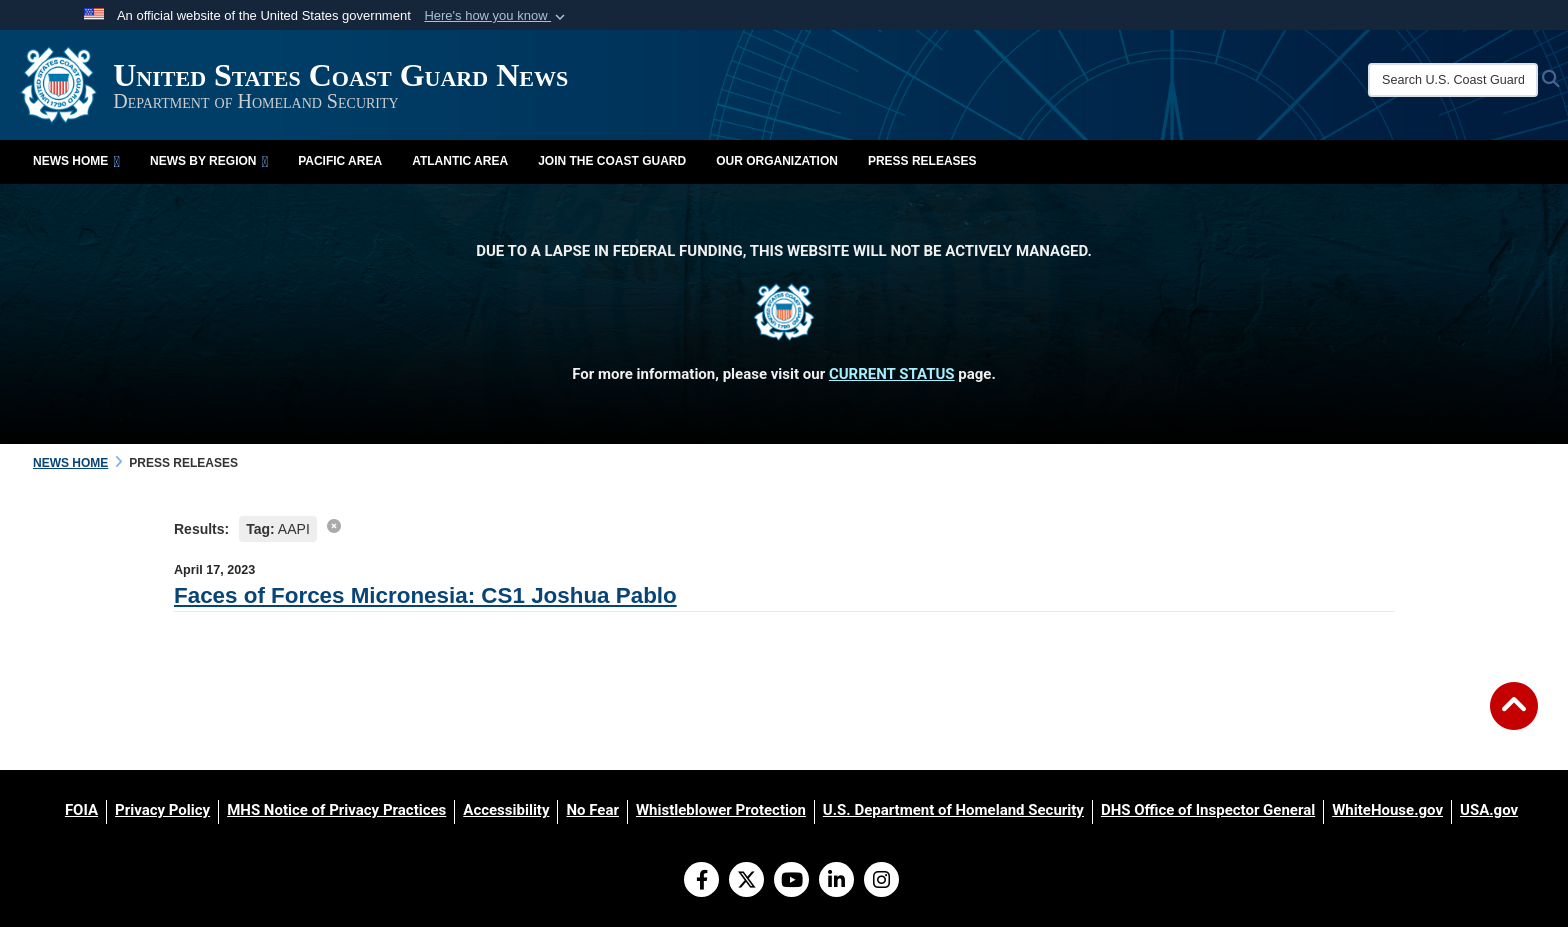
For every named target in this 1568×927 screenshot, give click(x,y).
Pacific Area (340, 161)
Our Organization (777, 161)
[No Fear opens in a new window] (592, 810)
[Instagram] (881, 882)
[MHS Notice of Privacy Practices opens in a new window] (336, 810)
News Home (76, 161)
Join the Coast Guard (612, 161)
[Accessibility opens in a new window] (506, 810)
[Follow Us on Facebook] (701, 882)
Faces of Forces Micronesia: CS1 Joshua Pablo (425, 595)
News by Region (209, 161)
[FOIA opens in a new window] (81, 810)
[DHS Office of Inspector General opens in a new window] (1208, 810)
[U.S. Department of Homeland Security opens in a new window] (953, 810)
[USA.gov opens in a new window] (1489, 810)
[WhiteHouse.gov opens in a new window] (1387, 810)
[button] (496, 16)
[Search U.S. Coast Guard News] (1453, 80)
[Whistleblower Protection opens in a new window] (721, 810)
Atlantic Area (460, 161)
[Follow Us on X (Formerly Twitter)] (746, 882)
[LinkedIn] (836, 882)
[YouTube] (791, 882)
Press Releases (922, 161)
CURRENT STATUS (892, 374)
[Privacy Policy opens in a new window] (162, 810)
